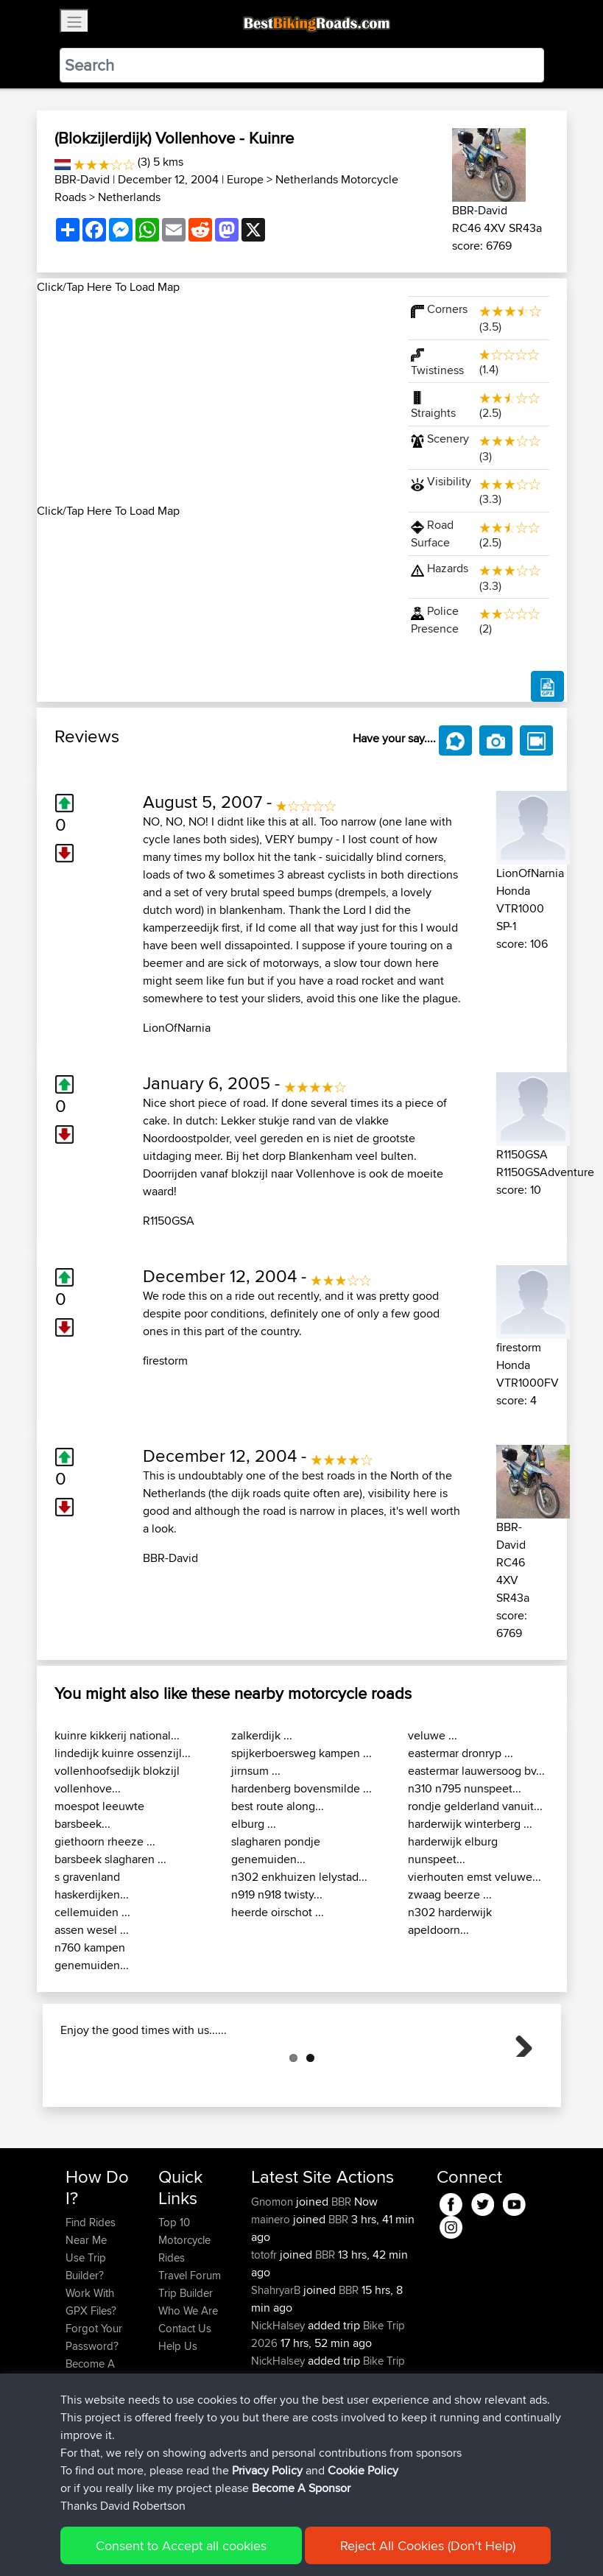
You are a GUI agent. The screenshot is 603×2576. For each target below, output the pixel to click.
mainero (272, 2293)
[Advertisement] (213, 399)
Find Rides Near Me (91, 2304)
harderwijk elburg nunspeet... (453, 1850)
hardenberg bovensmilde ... (301, 1788)
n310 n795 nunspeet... (464, 1788)
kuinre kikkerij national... (117, 1735)
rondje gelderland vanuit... (475, 1806)
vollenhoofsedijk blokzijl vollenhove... (117, 1779)
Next (518, 2079)
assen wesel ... (91, 1929)
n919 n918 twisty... (276, 1894)
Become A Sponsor (301, 2488)
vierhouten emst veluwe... (474, 1876)
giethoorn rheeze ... (104, 1841)
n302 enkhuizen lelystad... (299, 1876)
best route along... (277, 1806)
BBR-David (82, 179)
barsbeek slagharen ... (110, 1859)
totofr (265, 2328)
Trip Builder (185, 2366)
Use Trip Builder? (86, 2340)
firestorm (165, 1360)
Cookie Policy (363, 2470)
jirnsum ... (256, 1770)
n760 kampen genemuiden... (91, 1956)
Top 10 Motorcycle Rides (184, 2313)
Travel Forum (189, 2349)
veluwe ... (432, 1735)
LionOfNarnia (177, 1027)
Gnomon (273, 2275)
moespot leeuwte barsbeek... (99, 1815)
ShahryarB (277, 2363)
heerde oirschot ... (277, 1912)
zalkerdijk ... (261, 1735)
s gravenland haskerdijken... (91, 1885)
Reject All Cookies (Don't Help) (427, 2545)
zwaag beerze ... (450, 1894)
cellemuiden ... (92, 1912)
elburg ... (253, 1823)
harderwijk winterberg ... (470, 1823)
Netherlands (129, 197)
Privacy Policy (267, 2470)
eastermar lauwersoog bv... (476, 1770)
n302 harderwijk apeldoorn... (450, 1921)
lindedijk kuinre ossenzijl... (122, 1753)
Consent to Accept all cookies (181, 2545)
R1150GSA (168, 1220)
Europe (245, 179)
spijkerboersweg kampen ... (301, 1753)
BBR (341, 2275)
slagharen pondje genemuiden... (275, 1850)
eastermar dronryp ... (460, 1753)
